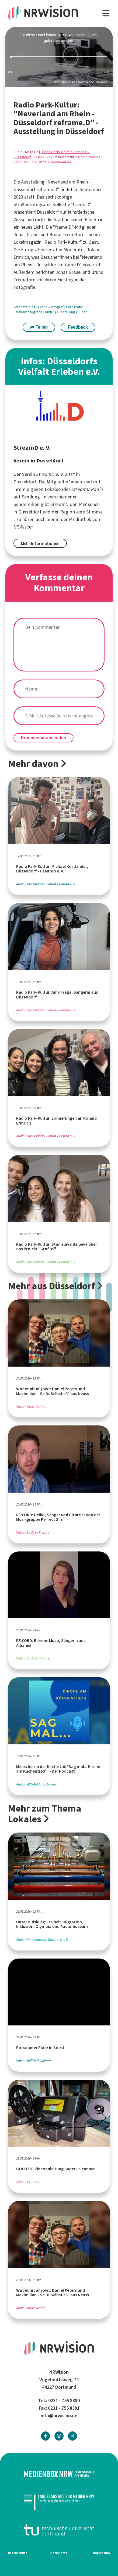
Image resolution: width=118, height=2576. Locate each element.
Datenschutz (17, 2553)
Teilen (39, 327)
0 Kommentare (59, 162)
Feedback (78, 327)
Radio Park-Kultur (62, 242)
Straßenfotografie (28, 312)
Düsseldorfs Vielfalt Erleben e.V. (65, 152)
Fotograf (56, 307)
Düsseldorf (22, 157)
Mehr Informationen (40, 543)
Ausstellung (66, 312)
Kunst (82, 312)
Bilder (50, 312)
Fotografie (75, 307)
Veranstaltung (24, 307)
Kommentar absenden (43, 737)
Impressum (101, 2553)
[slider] (59, 56)
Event (43, 307)
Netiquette (59, 2553)
